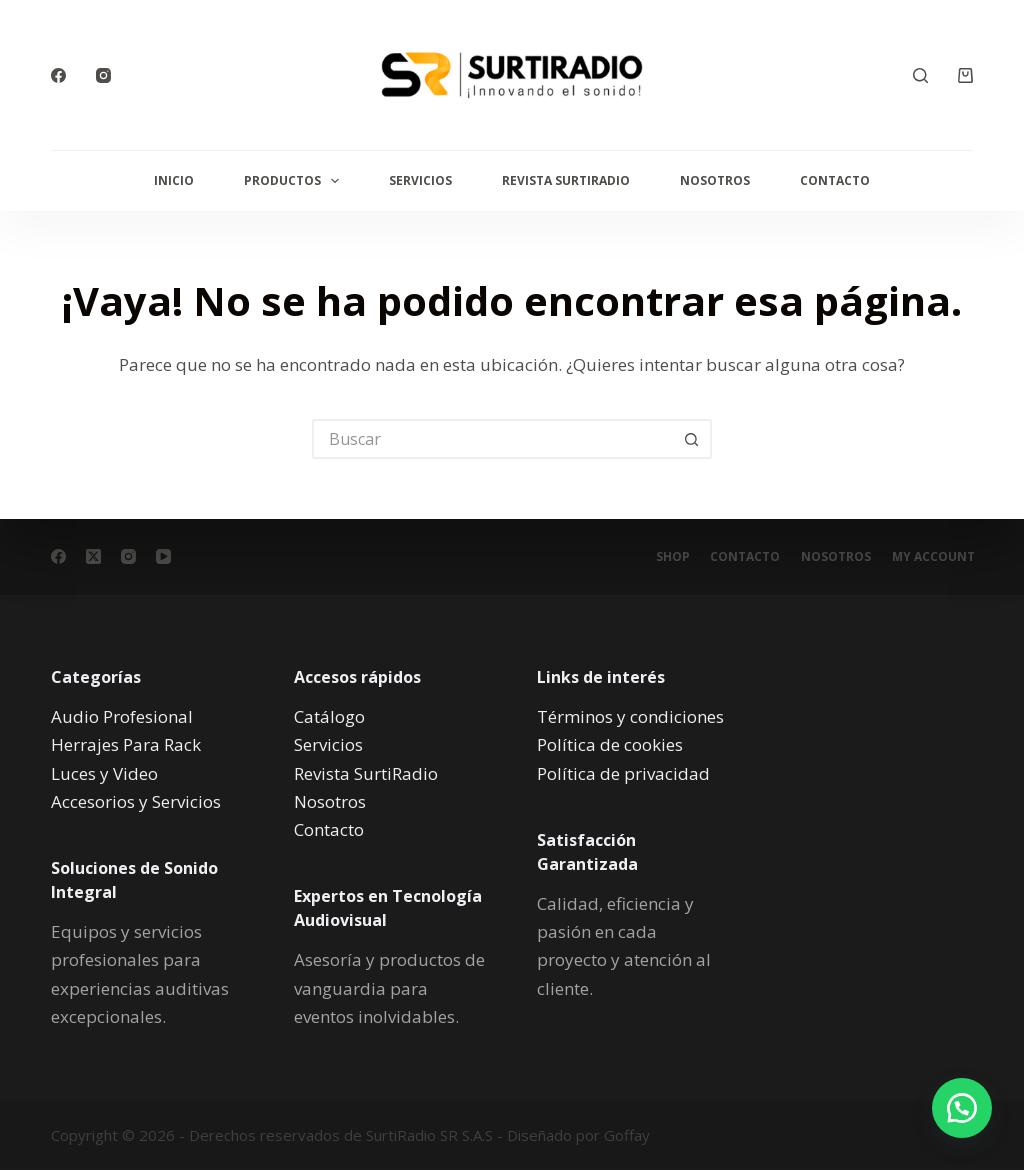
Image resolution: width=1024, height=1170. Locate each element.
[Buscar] (920, 75)
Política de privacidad (623, 772)
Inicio (174, 180)
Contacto (835, 180)
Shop (658, 557)
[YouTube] (163, 556)
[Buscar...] (492, 439)
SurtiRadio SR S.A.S (429, 1135)
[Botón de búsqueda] (692, 439)
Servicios (420, 180)
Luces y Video (104, 772)
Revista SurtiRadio (566, 180)
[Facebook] (58, 75)
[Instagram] (103, 75)
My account (931, 557)
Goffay (625, 1135)
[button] (954, 1100)
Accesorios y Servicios (136, 800)
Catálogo (329, 716)
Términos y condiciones (630, 716)
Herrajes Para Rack (126, 744)
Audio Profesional (122, 716)
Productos (295, 181)
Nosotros (715, 180)
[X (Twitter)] (93, 556)
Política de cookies (610, 744)
